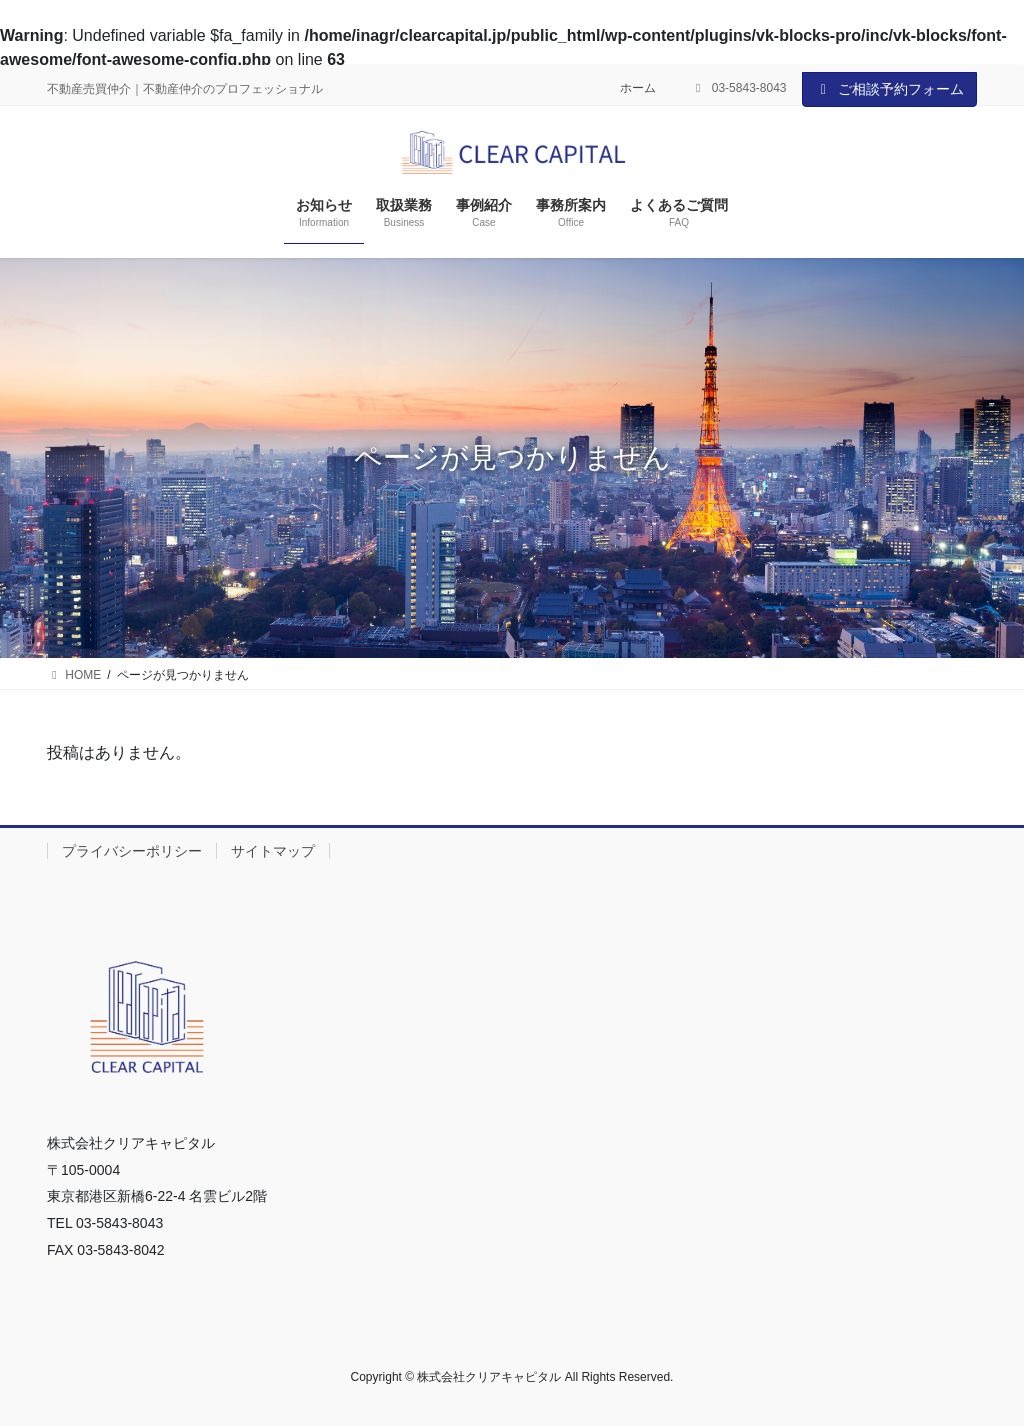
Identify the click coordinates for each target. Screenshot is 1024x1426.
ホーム (638, 88)
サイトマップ (273, 851)
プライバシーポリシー (132, 851)
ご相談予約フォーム (890, 89)
